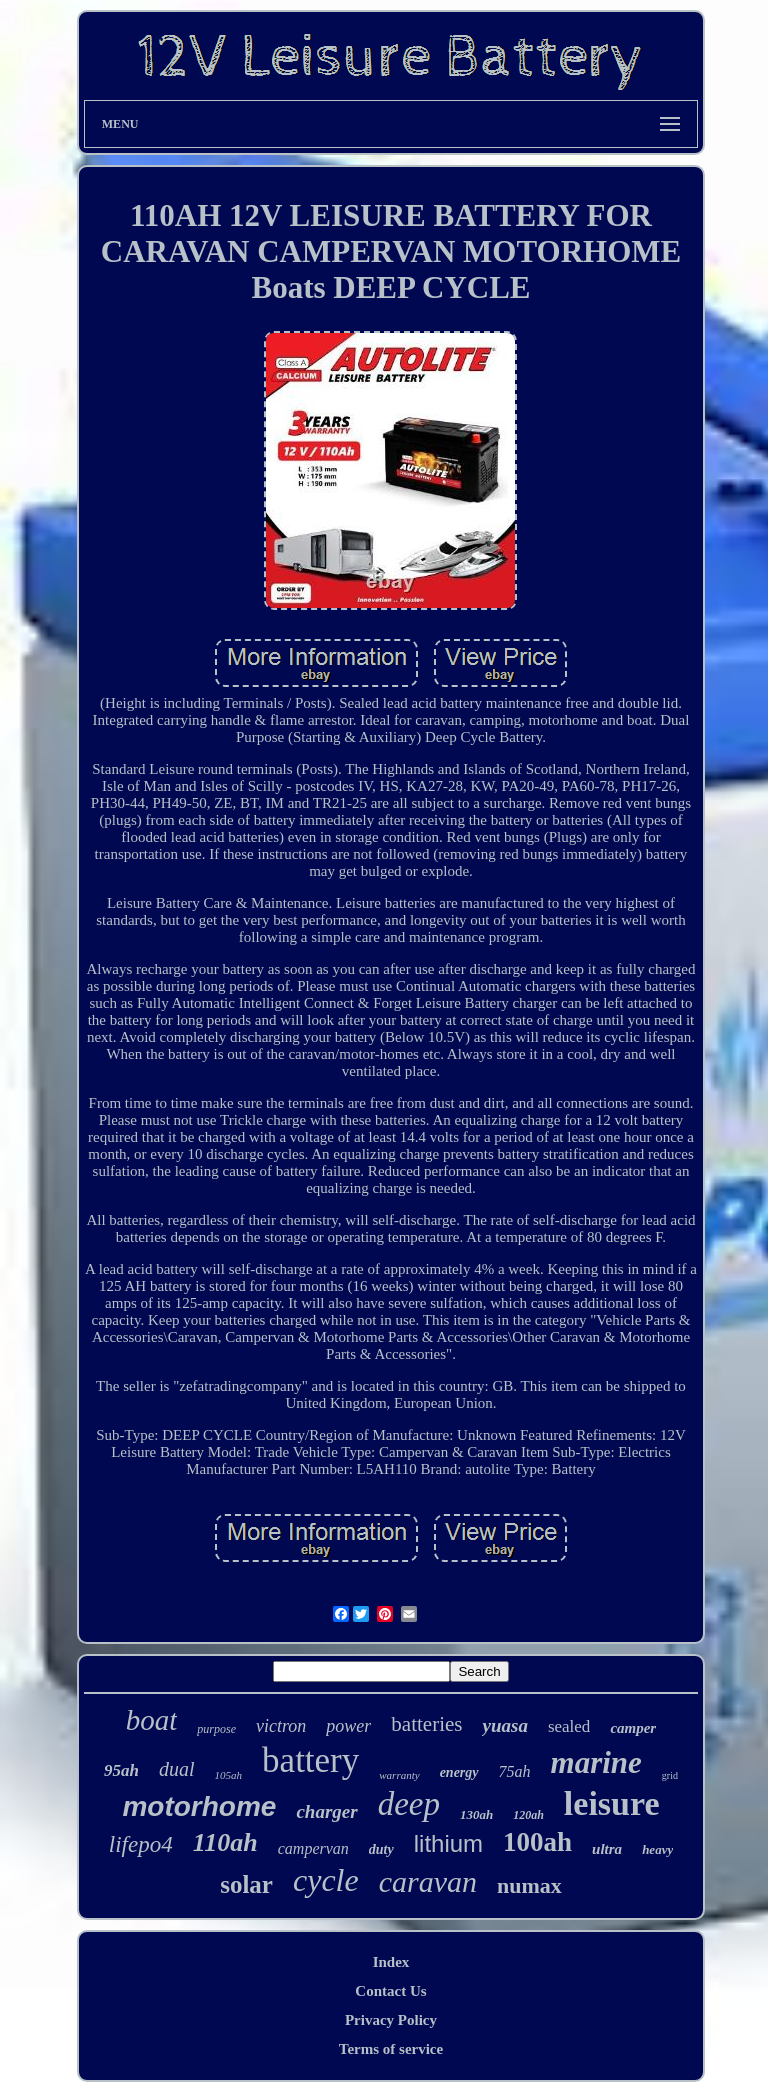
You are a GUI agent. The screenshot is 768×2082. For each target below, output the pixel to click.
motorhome (199, 1806)
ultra (607, 1849)
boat (152, 1720)
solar (246, 1884)
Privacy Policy (391, 2020)
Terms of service (391, 2049)
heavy (657, 1849)
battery (310, 1760)
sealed (569, 1726)
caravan (428, 1881)
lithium (448, 1843)
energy (459, 1772)
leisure (612, 1803)
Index (391, 1962)
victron (281, 1726)
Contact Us (390, 1991)
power (348, 1726)
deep (409, 1804)
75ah (515, 1771)
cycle (326, 1880)
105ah (229, 1775)
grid (670, 1775)
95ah (121, 1770)
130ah (476, 1814)
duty (381, 1849)
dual (177, 1769)
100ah (537, 1842)
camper (633, 1728)
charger (326, 1811)
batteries (426, 1724)
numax (529, 1885)
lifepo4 (141, 1844)
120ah (528, 1815)
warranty (399, 1775)
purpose (216, 1729)
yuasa (504, 1725)
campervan (313, 1848)
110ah (225, 1842)
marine (596, 1762)
